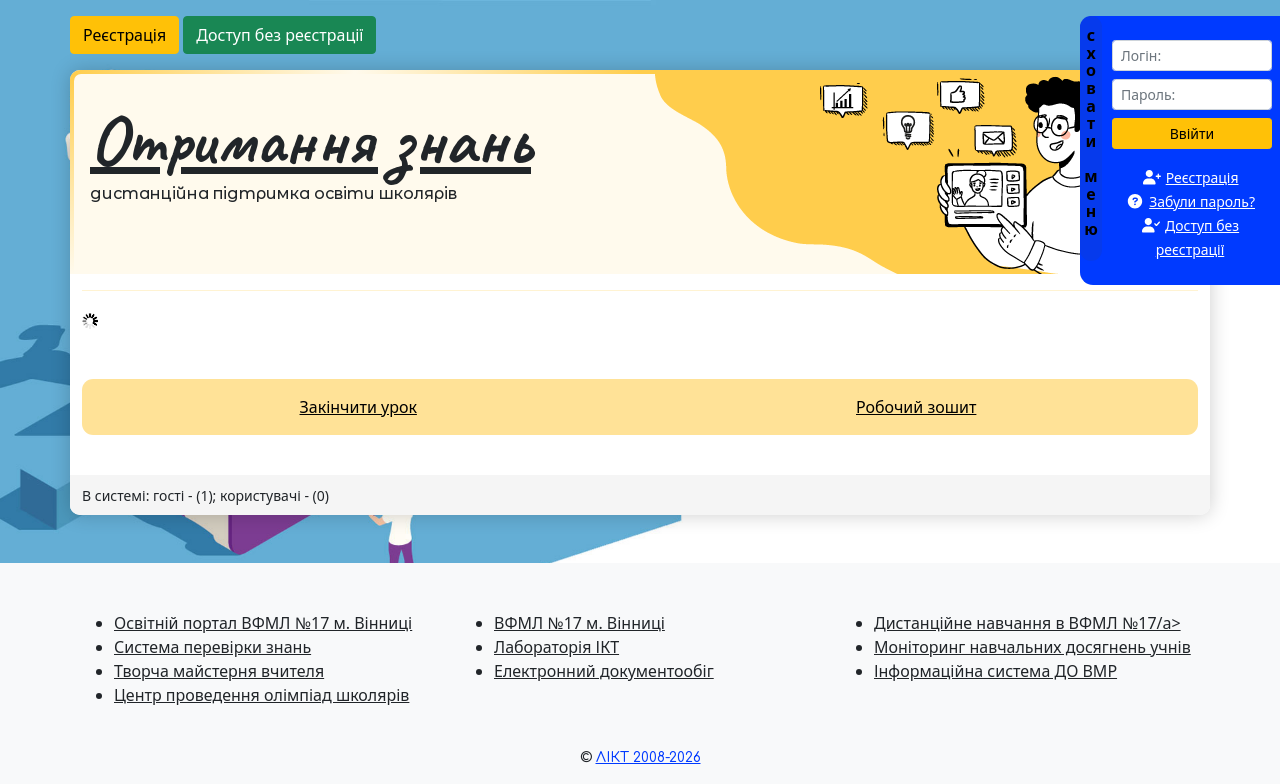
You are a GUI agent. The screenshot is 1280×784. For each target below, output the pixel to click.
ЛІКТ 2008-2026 (648, 757)
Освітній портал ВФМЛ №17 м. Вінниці (263, 623)
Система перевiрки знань (212, 647)
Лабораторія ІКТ (556, 647)
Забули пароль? (1202, 201)
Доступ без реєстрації (279, 35)
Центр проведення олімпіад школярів (261, 695)
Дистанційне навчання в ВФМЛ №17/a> (1027, 623)
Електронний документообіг (604, 671)
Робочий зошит (916, 407)
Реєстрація (124, 35)
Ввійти (1192, 133)
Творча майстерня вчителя (219, 671)
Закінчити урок (358, 407)
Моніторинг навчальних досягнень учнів (1032, 647)
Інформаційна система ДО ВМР (995, 671)
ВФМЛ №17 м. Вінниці (579, 623)
